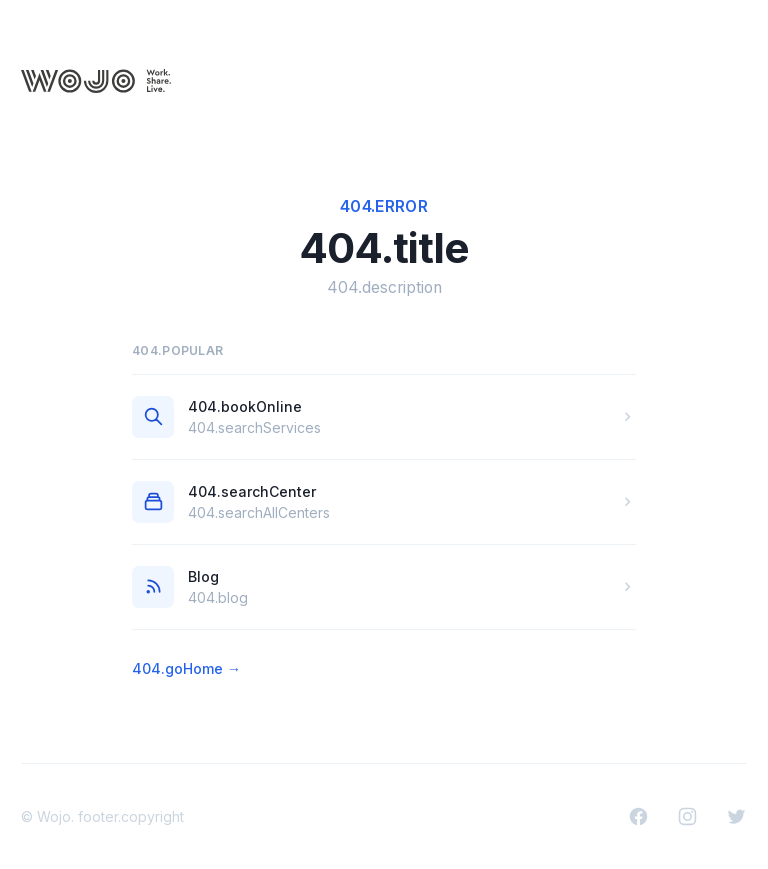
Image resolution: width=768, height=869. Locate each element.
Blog (203, 576)
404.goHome (186, 668)
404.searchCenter (252, 491)
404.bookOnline (245, 406)
